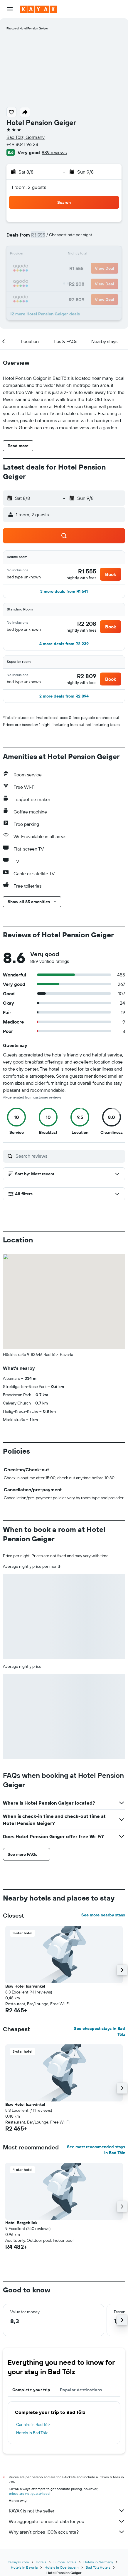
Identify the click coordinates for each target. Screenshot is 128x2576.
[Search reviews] (69, 1156)
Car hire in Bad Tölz (33, 2424)
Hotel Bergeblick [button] (21, 2222)
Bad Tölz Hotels (98, 2567)
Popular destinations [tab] (81, 2389)
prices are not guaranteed (29, 2493)
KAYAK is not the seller (67, 2510)
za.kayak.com (18, 2562)
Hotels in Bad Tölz (32, 2432)
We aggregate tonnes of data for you (67, 2521)
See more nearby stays (103, 1915)
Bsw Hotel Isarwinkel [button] (25, 1986)
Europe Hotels (64, 2562)
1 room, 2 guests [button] (28, 187)
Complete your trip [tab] (31, 2389)
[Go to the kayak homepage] (38, 9)
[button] (10, 9)
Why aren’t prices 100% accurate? (67, 2531)
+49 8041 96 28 (22, 144)
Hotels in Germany (98, 2562)
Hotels (41, 2562)
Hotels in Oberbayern (62, 2567)
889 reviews (54, 152)
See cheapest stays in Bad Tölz (99, 2031)
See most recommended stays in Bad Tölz (96, 2149)
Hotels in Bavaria (24, 2567)
